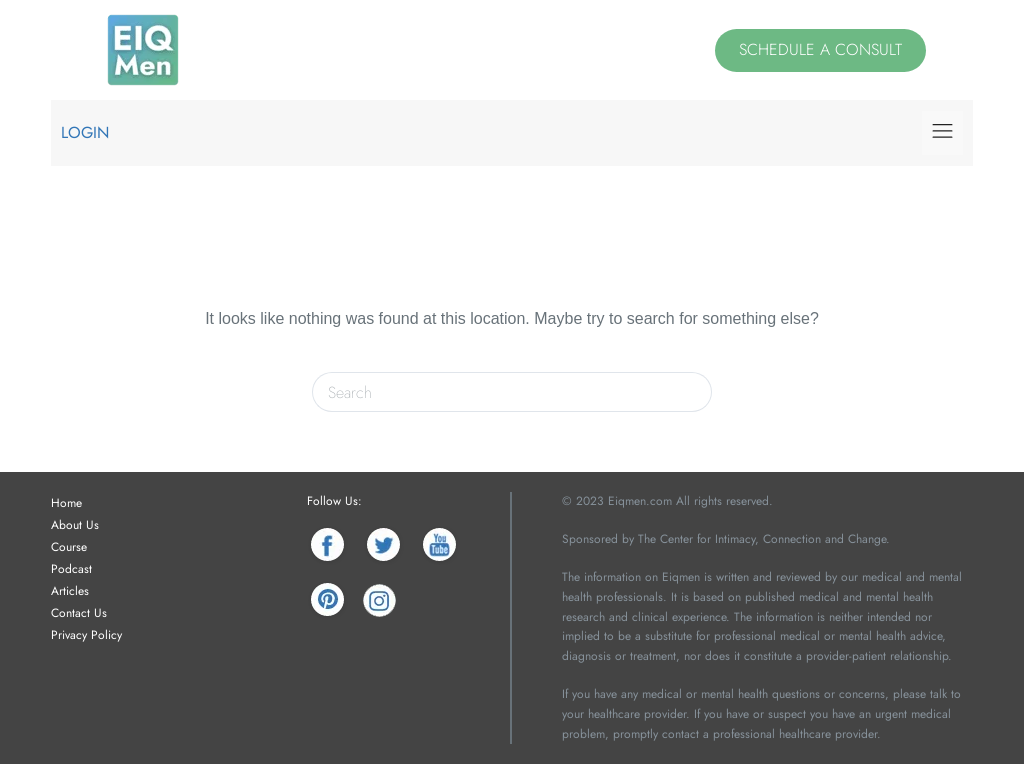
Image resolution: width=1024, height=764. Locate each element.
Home (66, 503)
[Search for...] (492, 392)
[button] (942, 132)
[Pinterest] (327, 600)
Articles (70, 591)
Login (85, 132)
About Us (75, 525)
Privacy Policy (86, 635)
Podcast (71, 569)
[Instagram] (379, 600)
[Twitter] (383, 544)
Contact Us (79, 613)
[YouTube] (439, 544)
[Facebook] (327, 544)
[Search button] (692, 392)
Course (69, 547)
